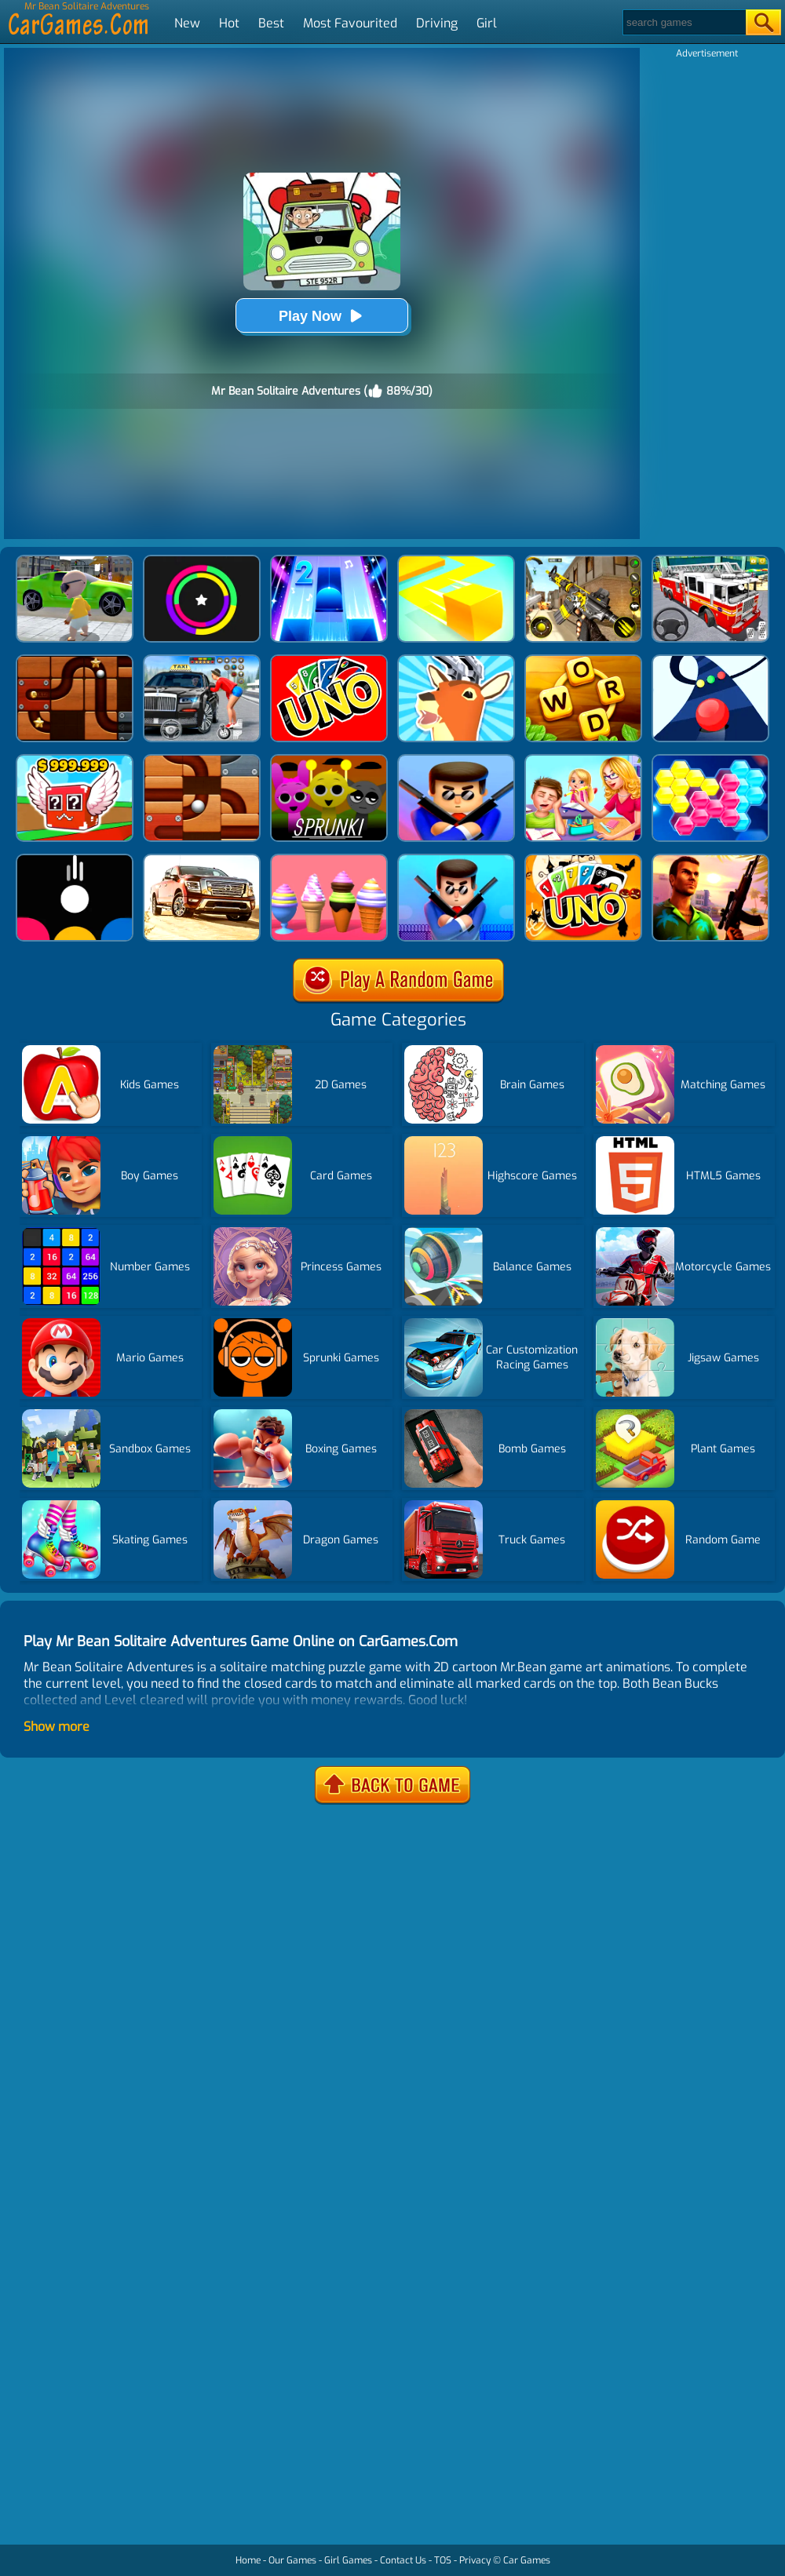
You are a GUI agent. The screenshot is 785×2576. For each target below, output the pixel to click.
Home (248, 2560)
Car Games (526, 2560)
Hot (229, 23)
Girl (486, 23)
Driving (437, 23)
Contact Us (403, 2560)
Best (271, 23)
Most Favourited (350, 23)
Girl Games (348, 2560)
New (187, 23)
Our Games (292, 2560)
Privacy (475, 2560)
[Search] (683, 22)
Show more (56, 1726)
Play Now (322, 316)
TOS (442, 2560)
